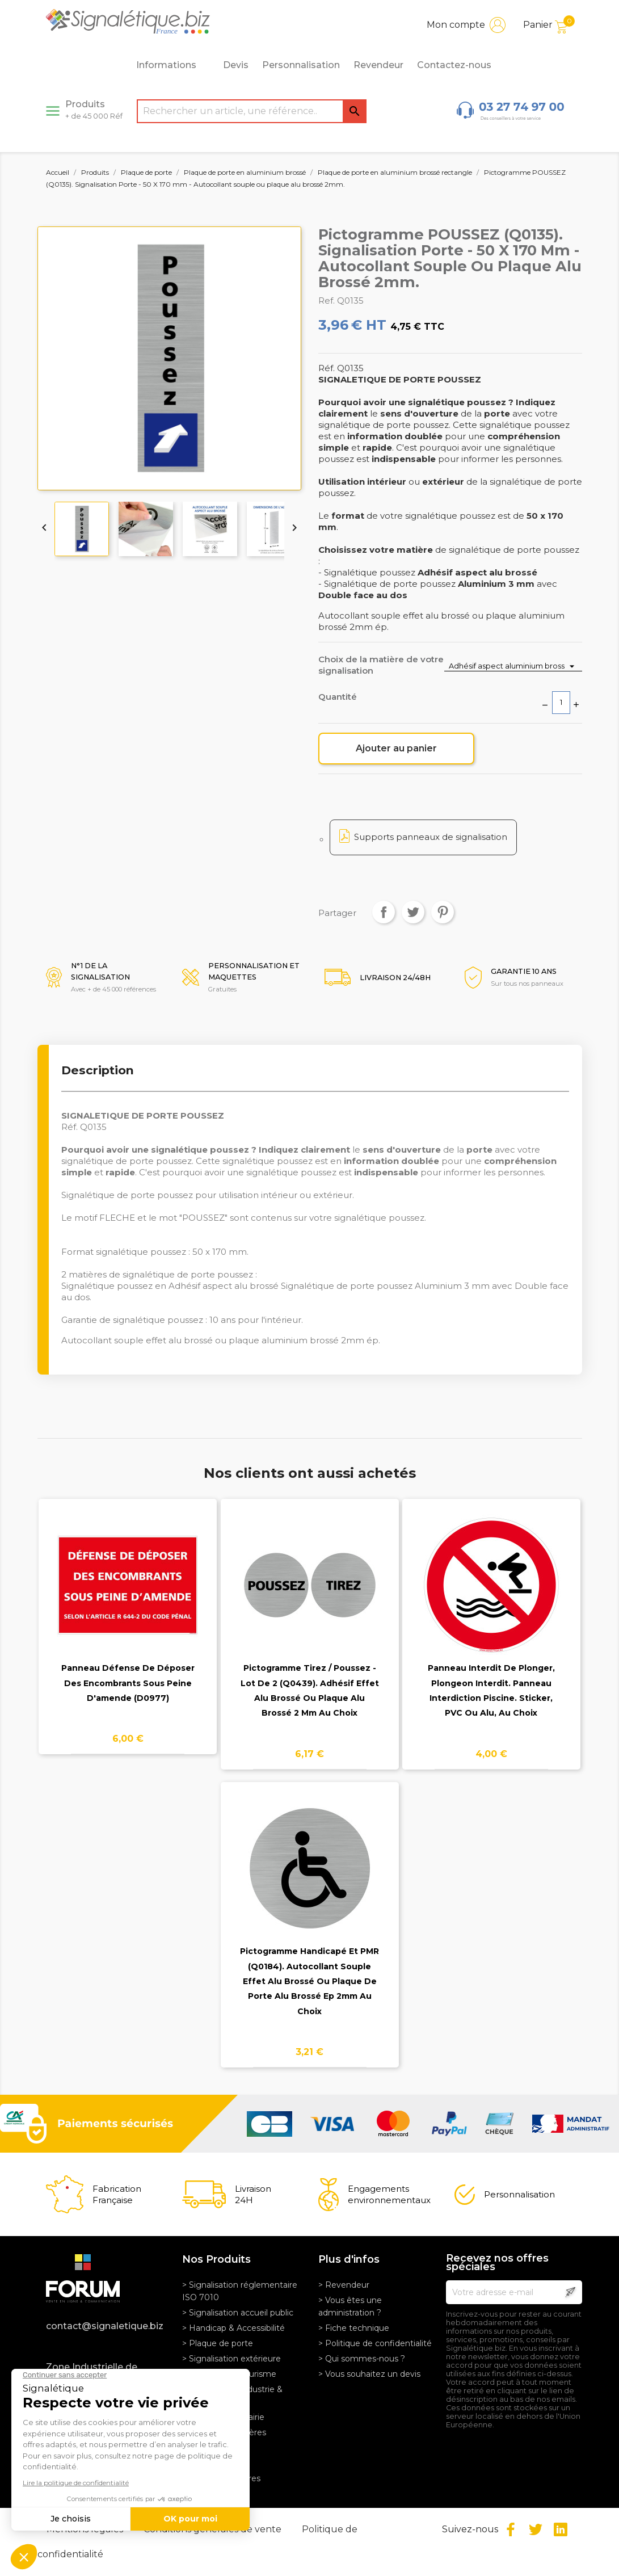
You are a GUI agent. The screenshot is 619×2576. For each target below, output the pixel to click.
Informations (172, 65)
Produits (94, 109)
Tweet (413, 912)
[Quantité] (561, 702)
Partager (383, 912)
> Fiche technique (353, 2328)
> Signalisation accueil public (237, 2313)
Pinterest (442, 912)
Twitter (535, 2529)
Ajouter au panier (396, 748)
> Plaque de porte (217, 2343)
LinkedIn (560, 2529)
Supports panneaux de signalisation (430, 836)
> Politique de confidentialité (375, 2343)
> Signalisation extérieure (231, 2359)
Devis (236, 65)
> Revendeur (343, 2285)
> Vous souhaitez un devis (369, 2374)
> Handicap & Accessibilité (233, 2328)
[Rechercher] (252, 111)
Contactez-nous (454, 65)
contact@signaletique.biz (104, 2326)
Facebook (510, 2529)
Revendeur (378, 65)
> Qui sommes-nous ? (361, 2359)
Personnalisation (301, 65)
